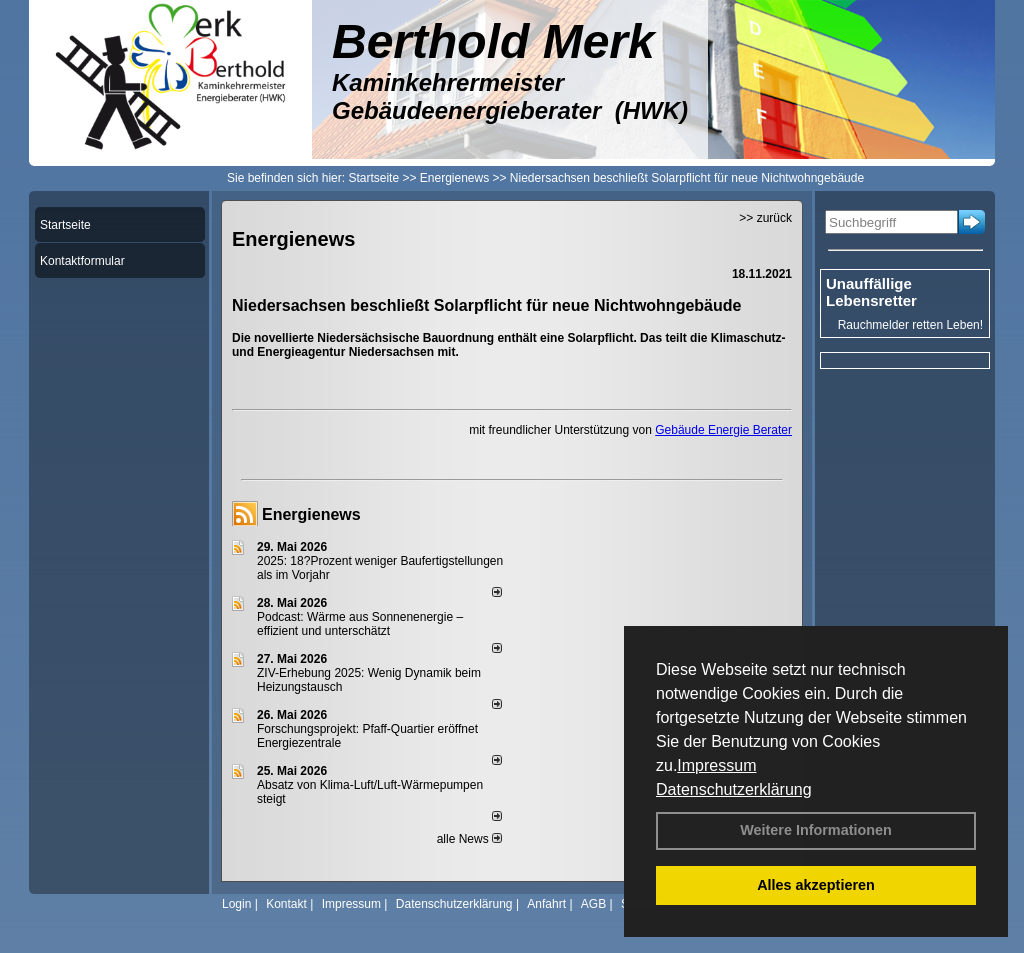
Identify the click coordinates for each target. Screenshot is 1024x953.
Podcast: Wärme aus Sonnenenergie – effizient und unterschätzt (360, 624)
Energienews (311, 514)
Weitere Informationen (816, 830)
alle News (469, 839)
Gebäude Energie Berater (723, 430)
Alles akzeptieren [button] (816, 885)
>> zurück (765, 218)
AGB (593, 904)
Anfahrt (546, 904)
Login (236, 904)
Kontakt (286, 904)
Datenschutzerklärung (734, 789)
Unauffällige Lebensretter (871, 292)
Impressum (716, 765)
